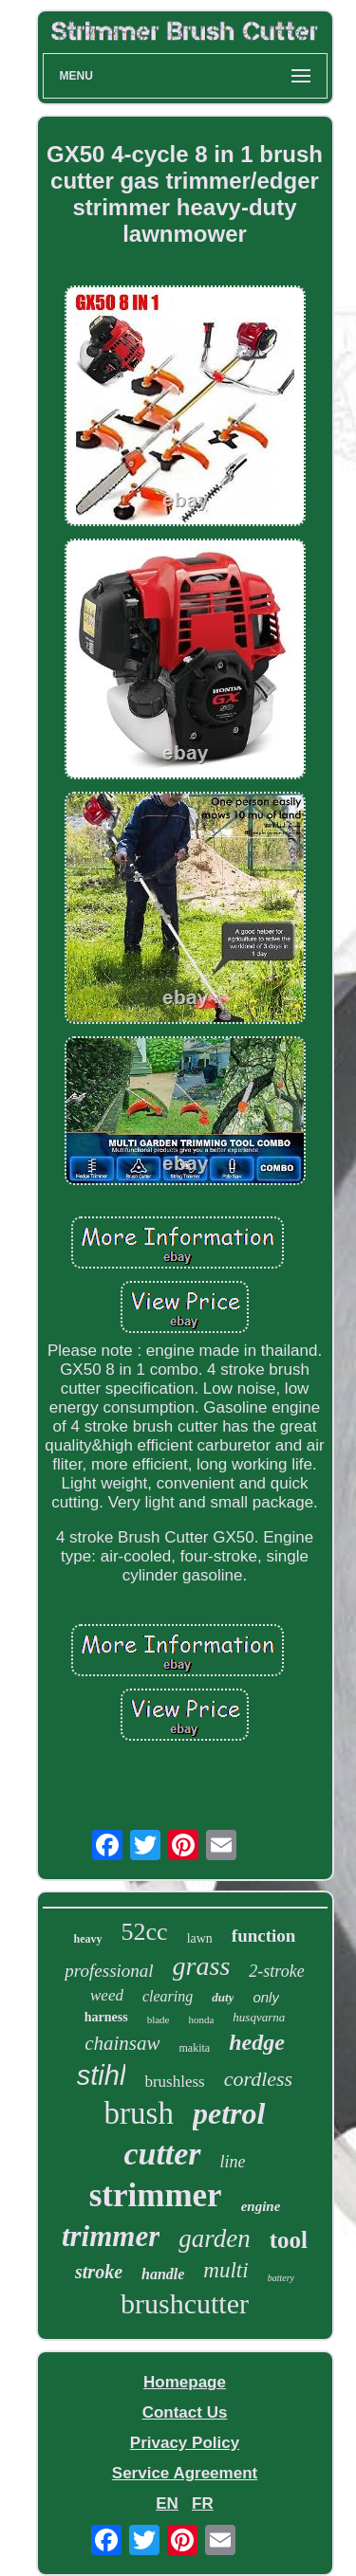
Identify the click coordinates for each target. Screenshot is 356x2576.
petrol (229, 2113)
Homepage (184, 2382)
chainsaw (121, 2043)
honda (201, 2019)
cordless (258, 2079)
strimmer (155, 2195)
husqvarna (259, 2017)
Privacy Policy (184, 2443)
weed (106, 1995)
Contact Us (185, 2412)
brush (139, 2113)
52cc (145, 1932)
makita (195, 2048)
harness (106, 2017)
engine (261, 2206)
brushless (174, 2082)
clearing (167, 1996)
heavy (88, 1939)
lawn (200, 1938)
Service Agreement (184, 2473)
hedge (257, 2042)
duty (223, 1997)
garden (214, 2238)
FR (203, 2503)
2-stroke (276, 1971)
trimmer (110, 2236)
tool (289, 2240)
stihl (101, 2075)
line (233, 2161)
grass (202, 1966)
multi (225, 2270)
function (264, 1936)
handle (162, 2274)
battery (281, 2278)
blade (158, 2019)
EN (167, 2503)
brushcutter (185, 2303)
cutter (161, 2153)
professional (109, 1971)
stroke (98, 2271)
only (266, 1997)
